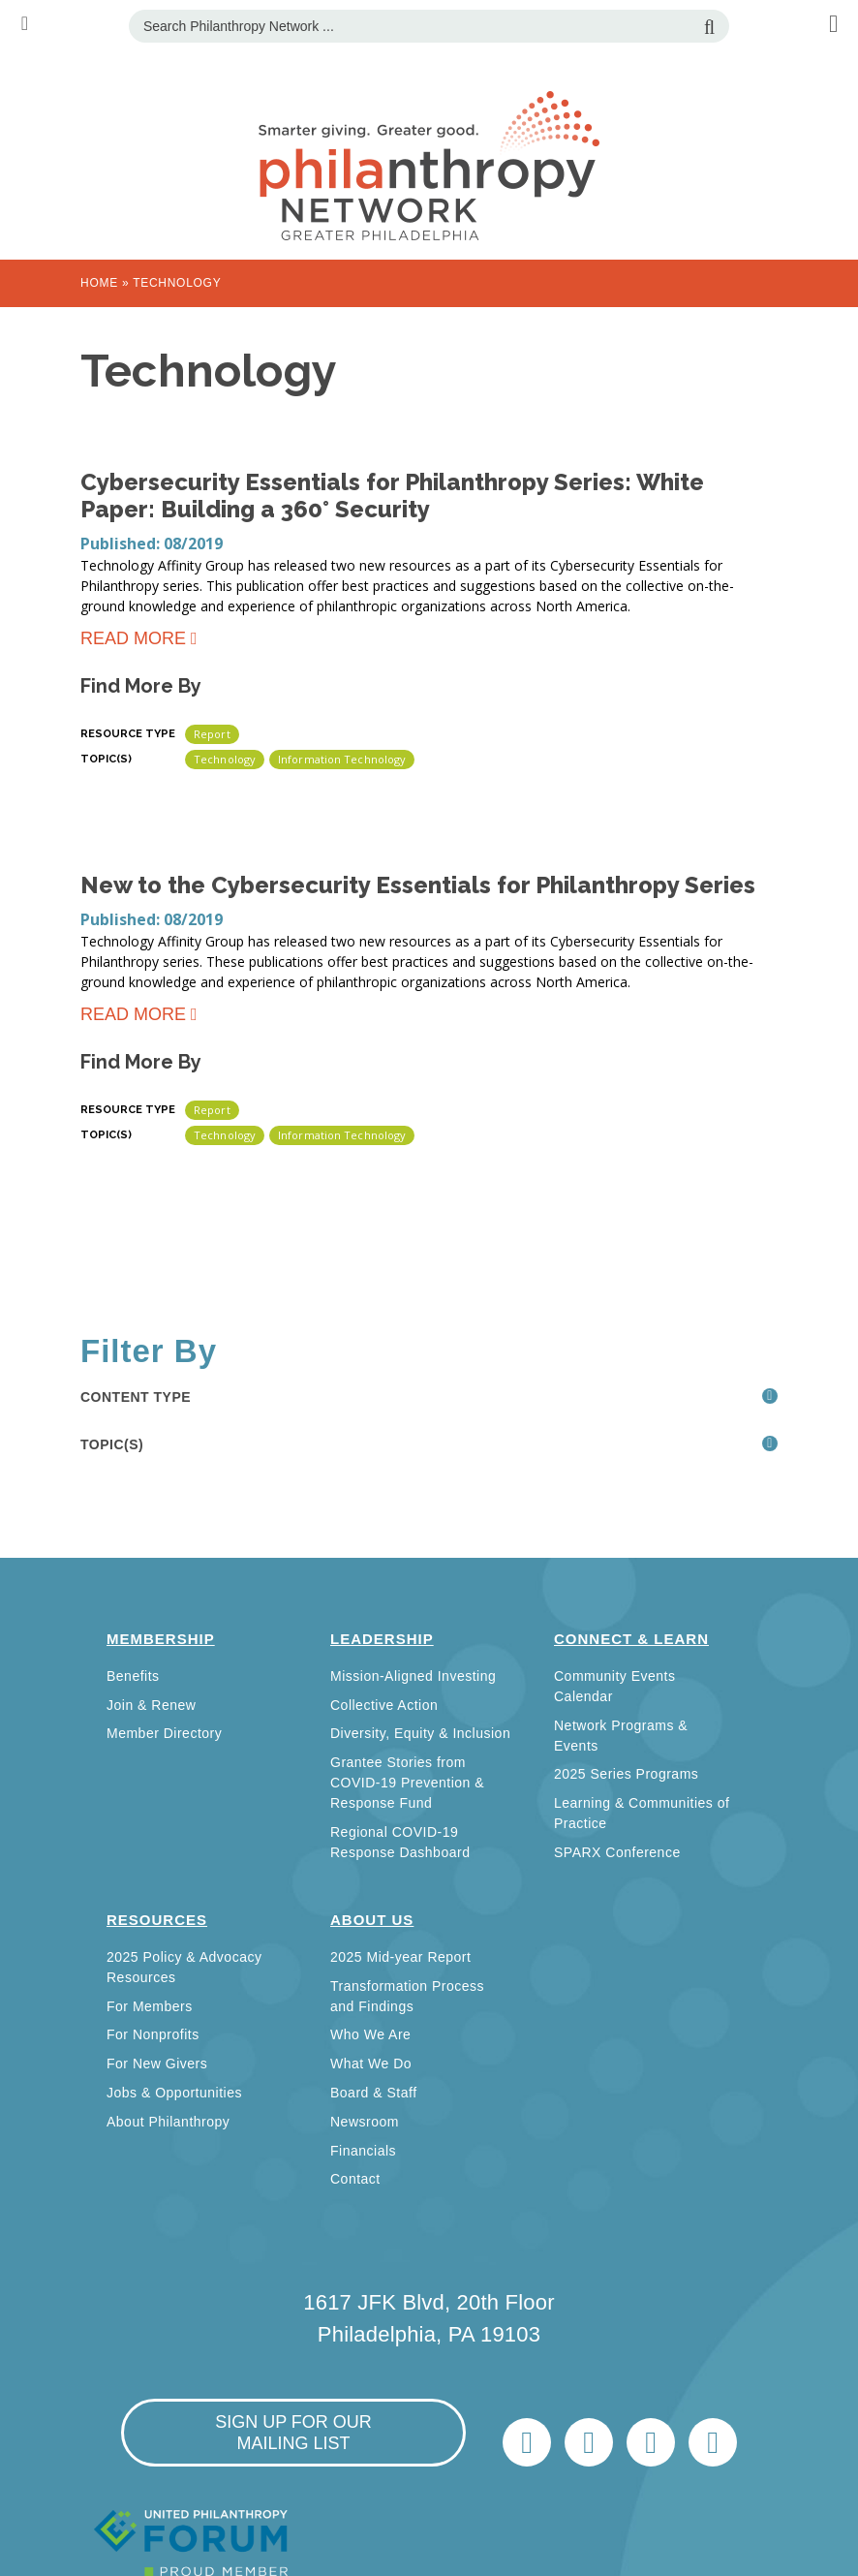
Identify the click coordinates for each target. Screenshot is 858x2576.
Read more (133, 642)
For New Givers (157, 2063)
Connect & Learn (631, 1638)
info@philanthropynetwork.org (651, 2442)
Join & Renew (151, 1705)
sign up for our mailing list (293, 2432)
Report (212, 734)
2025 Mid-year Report (400, 1957)
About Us (372, 1919)
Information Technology (342, 759)
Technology (225, 759)
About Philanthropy (168, 2121)
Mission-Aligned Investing (413, 1676)
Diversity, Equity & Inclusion (420, 1733)
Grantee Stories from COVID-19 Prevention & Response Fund (407, 1782)
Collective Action (384, 1705)
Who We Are (370, 2034)
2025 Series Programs (626, 1774)
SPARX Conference (617, 1852)
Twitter (527, 2442)
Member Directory (164, 1733)
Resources (157, 1919)
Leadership (382, 1638)
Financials (363, 2150)
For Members (150, 2006)
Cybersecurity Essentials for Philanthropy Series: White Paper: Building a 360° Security (392, 496)
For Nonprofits (153, 2034)
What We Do (371, 2063)
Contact (355, 2179)
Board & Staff (373, 2092)
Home (99, 283)
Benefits (133, 1676)
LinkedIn (589, 2442)
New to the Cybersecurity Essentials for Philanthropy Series (417, 885)
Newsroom (364, 2121)
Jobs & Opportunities (174, 2092)
